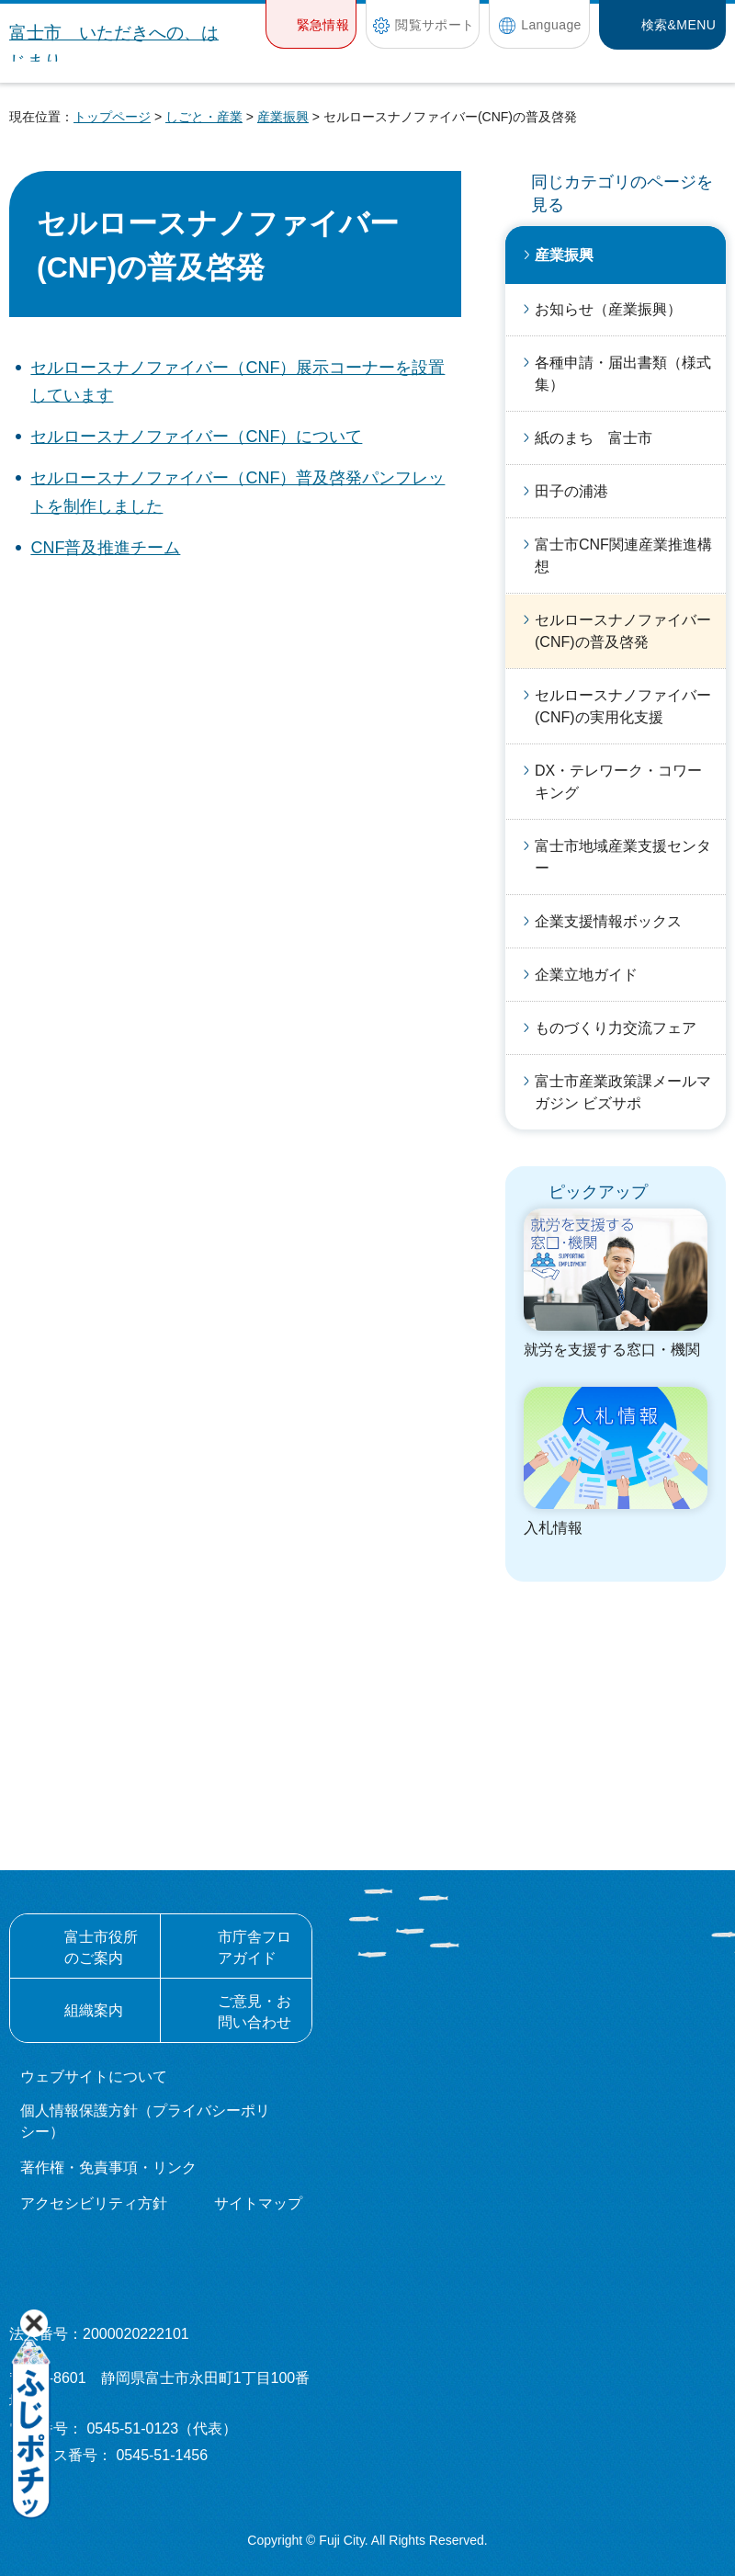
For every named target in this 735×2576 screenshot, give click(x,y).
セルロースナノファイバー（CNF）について (196, 436)
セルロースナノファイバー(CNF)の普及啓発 (623, 631)
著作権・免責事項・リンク (108, 2167)
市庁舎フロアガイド (254, 1947)
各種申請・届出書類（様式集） (623, 373)
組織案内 (93, 2010)
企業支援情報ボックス (608, 921)
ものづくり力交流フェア (615, 1028)
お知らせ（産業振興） (608, 309)
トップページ (112, 116)
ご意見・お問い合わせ (254, 2011)
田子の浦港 (571, 491)
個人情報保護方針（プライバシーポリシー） (145, 2121)
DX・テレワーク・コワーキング (618, 781)
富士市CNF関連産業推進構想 (623, 555)
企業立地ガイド (586, 974)
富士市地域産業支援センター (623, 857)
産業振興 (283, 116)
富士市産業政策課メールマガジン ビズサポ (623, 1092)
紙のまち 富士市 (593, 438)
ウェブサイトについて (93, 2076)
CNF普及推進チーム (105, 548)
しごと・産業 (204, 116)
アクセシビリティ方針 (93, 2203)
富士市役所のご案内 (101, 1947)
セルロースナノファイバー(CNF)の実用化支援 (623, 706)
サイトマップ (258, 2203)
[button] (311, 24)
